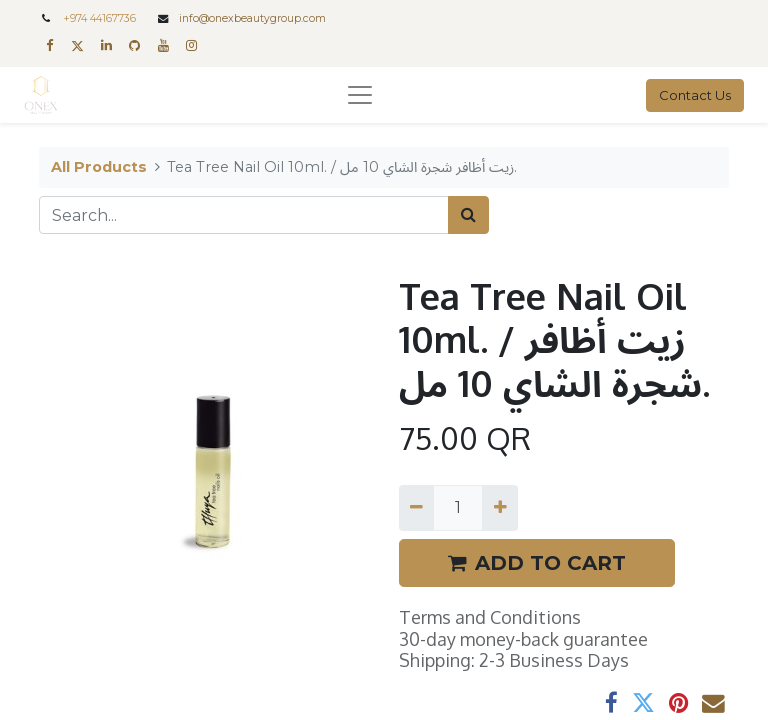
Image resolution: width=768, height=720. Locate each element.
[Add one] (499, 508)
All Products (99, 167)
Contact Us (695, 95)
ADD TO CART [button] (537, 563)
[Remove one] (416, 508)
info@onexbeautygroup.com (252, 18)
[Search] (468, 215)
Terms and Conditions (490, 617)
